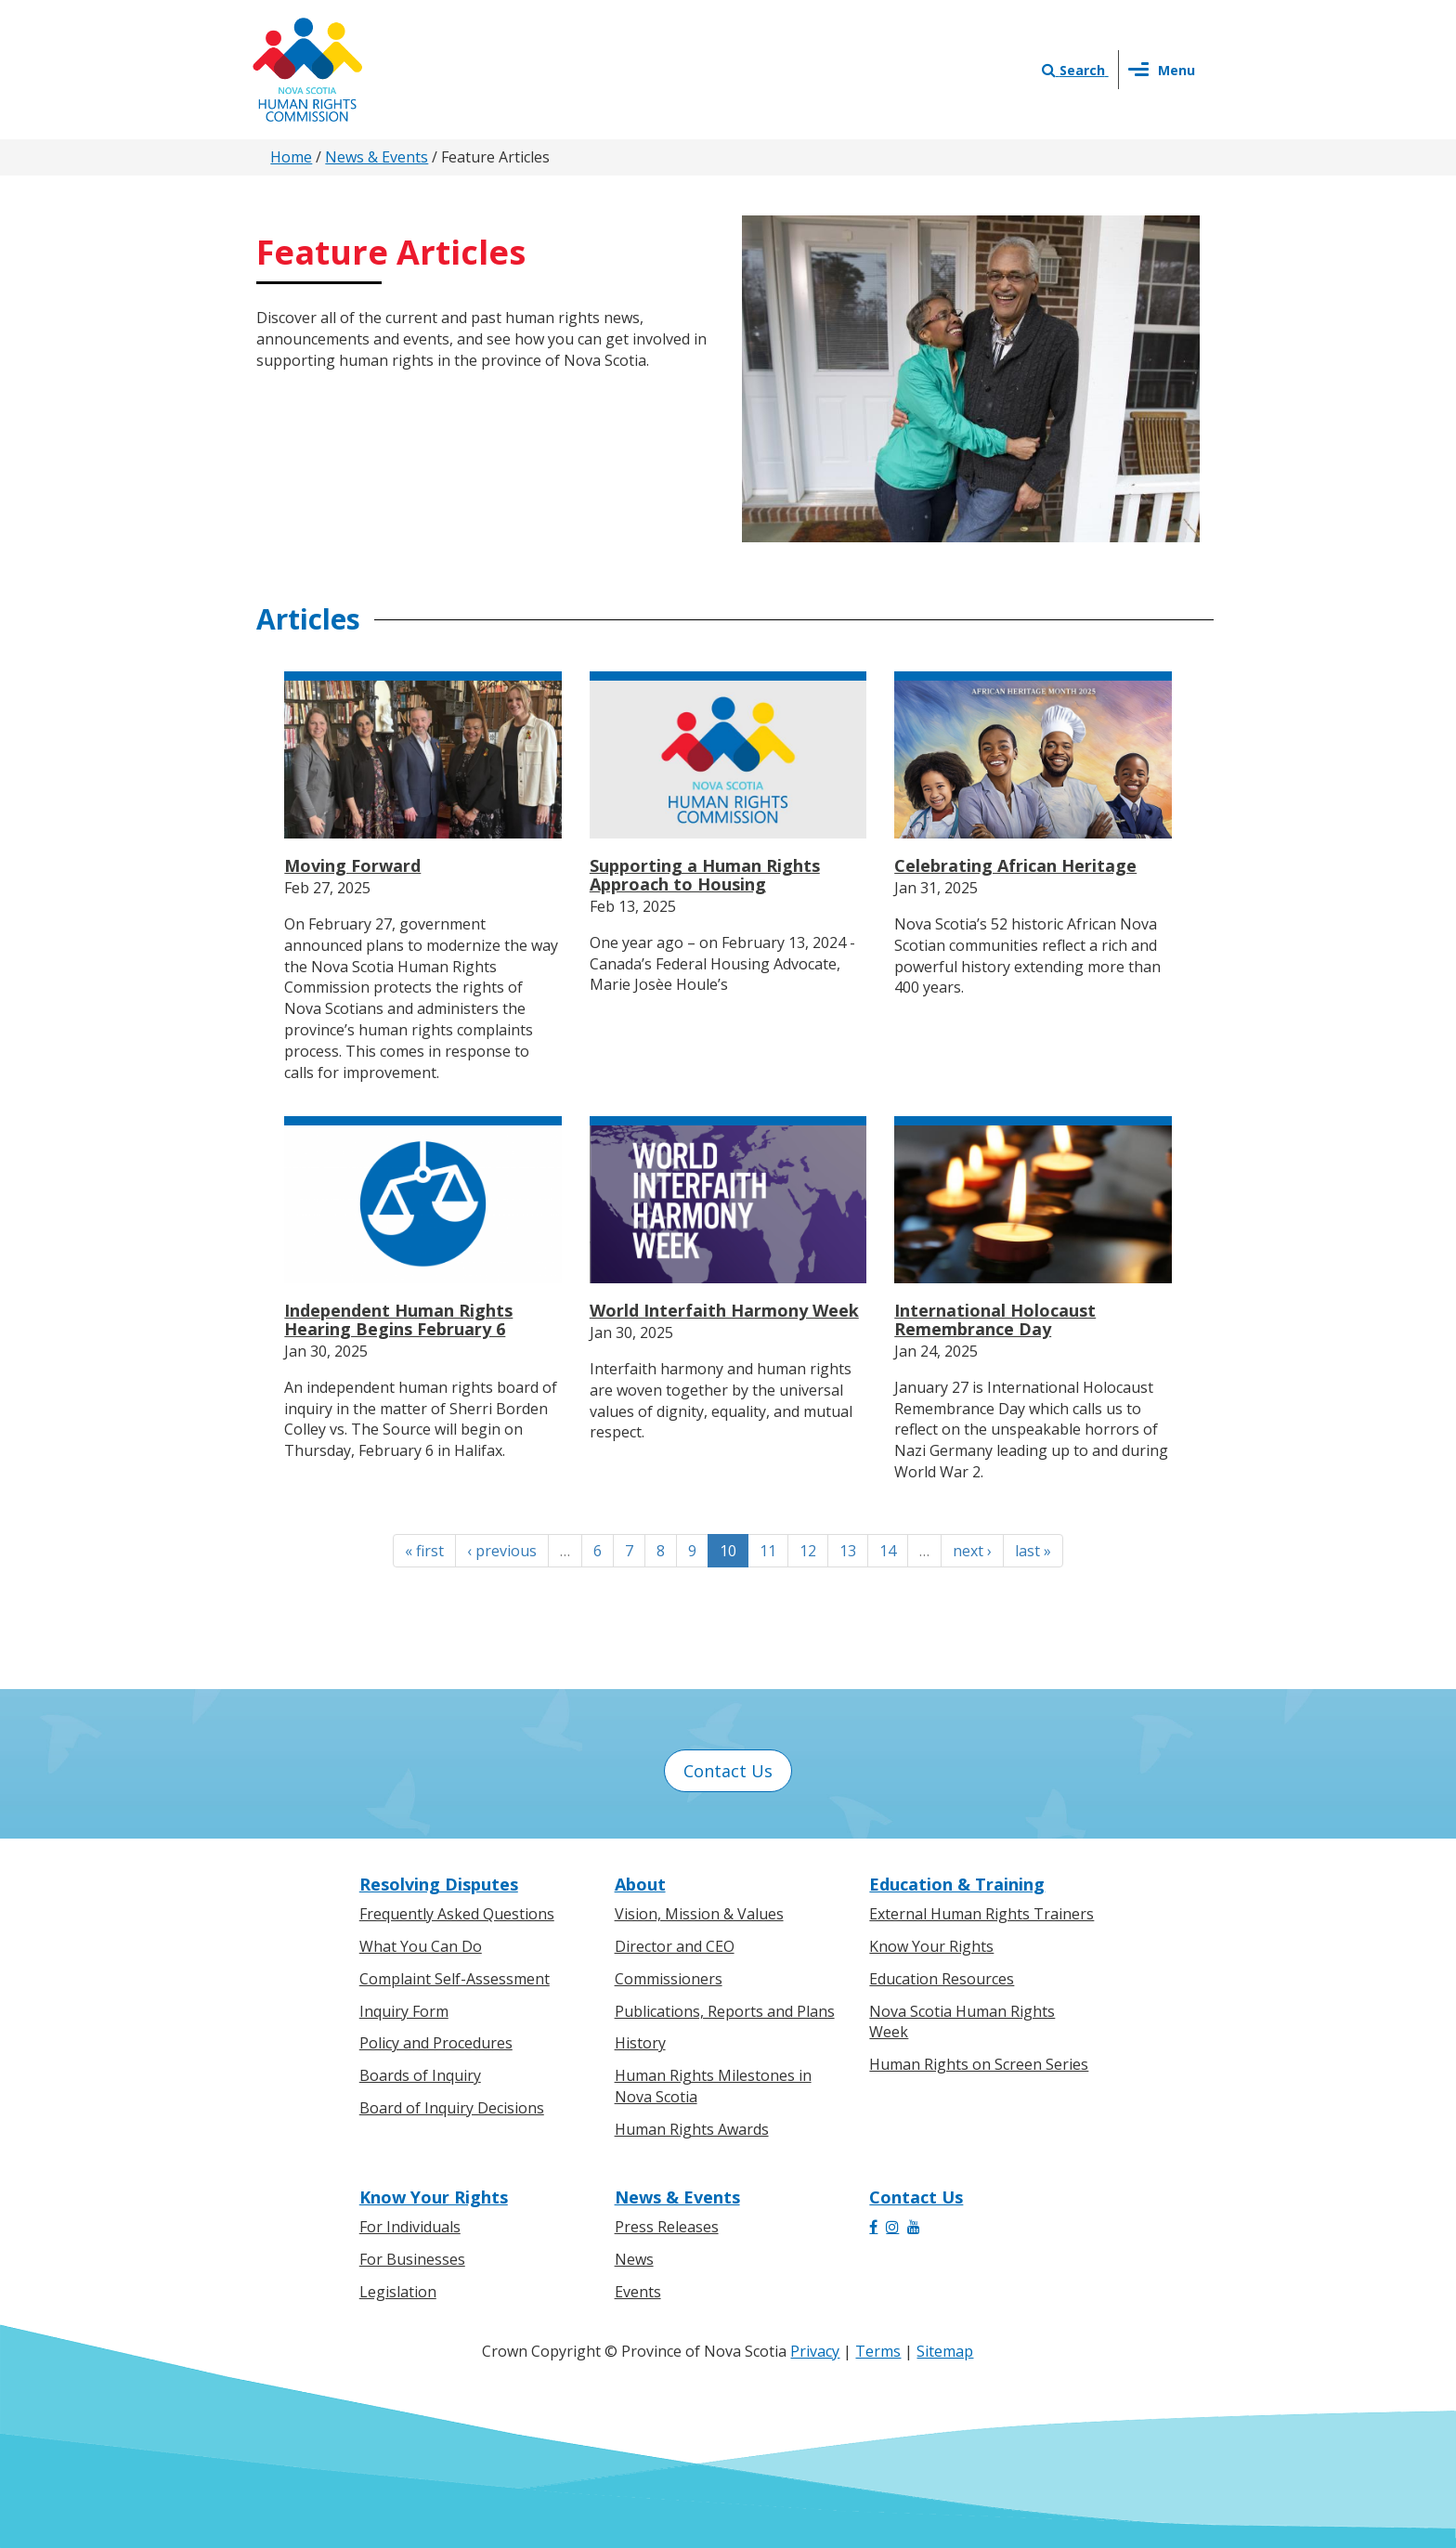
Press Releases (667, 2226)
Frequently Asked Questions (456, 1914)
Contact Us (728, 1771)
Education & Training (957, 1884)
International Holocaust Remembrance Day (995, 1319)
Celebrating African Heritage (1015, 865)
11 (768, 1550)
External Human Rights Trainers (981, 1914)
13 (847, 1550)
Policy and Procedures (436, 2043)
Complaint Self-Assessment (454, 1979)
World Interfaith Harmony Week (724, 1310)
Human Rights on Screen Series (978, 2064)
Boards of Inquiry (420, 2075)
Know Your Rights (931, 1946)
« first (424, 1550)
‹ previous (502, 1550)
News (634, 2259)
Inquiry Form (403, 2011)
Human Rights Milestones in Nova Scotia (713, 2086)
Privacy (814, 2351)
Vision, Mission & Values (699, 1914)
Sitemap (944, 2351)
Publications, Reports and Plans (725, 2011)
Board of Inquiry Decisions (451, 2108)
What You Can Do (420, 1946)
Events (638, 2292)
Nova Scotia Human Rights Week (962, 2022)
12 (808, 1550)
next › (972, 1550)
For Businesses (412, 2259)
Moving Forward (352, 865)
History (640, 2043)
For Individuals (410, 2226)
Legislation (397, 2292)
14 (887, 1550)
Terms (878, 2351)
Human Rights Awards (692, 2129)
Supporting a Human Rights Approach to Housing (705, 874)
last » (1033, 1550)
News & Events (376, 157)
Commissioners (668, 1979)
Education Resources (941, 1979)
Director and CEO (674, 1946)
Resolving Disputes (438, 1884)
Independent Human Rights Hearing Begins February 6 (398, 1319)
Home (291, 157)
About (640, 1884)
